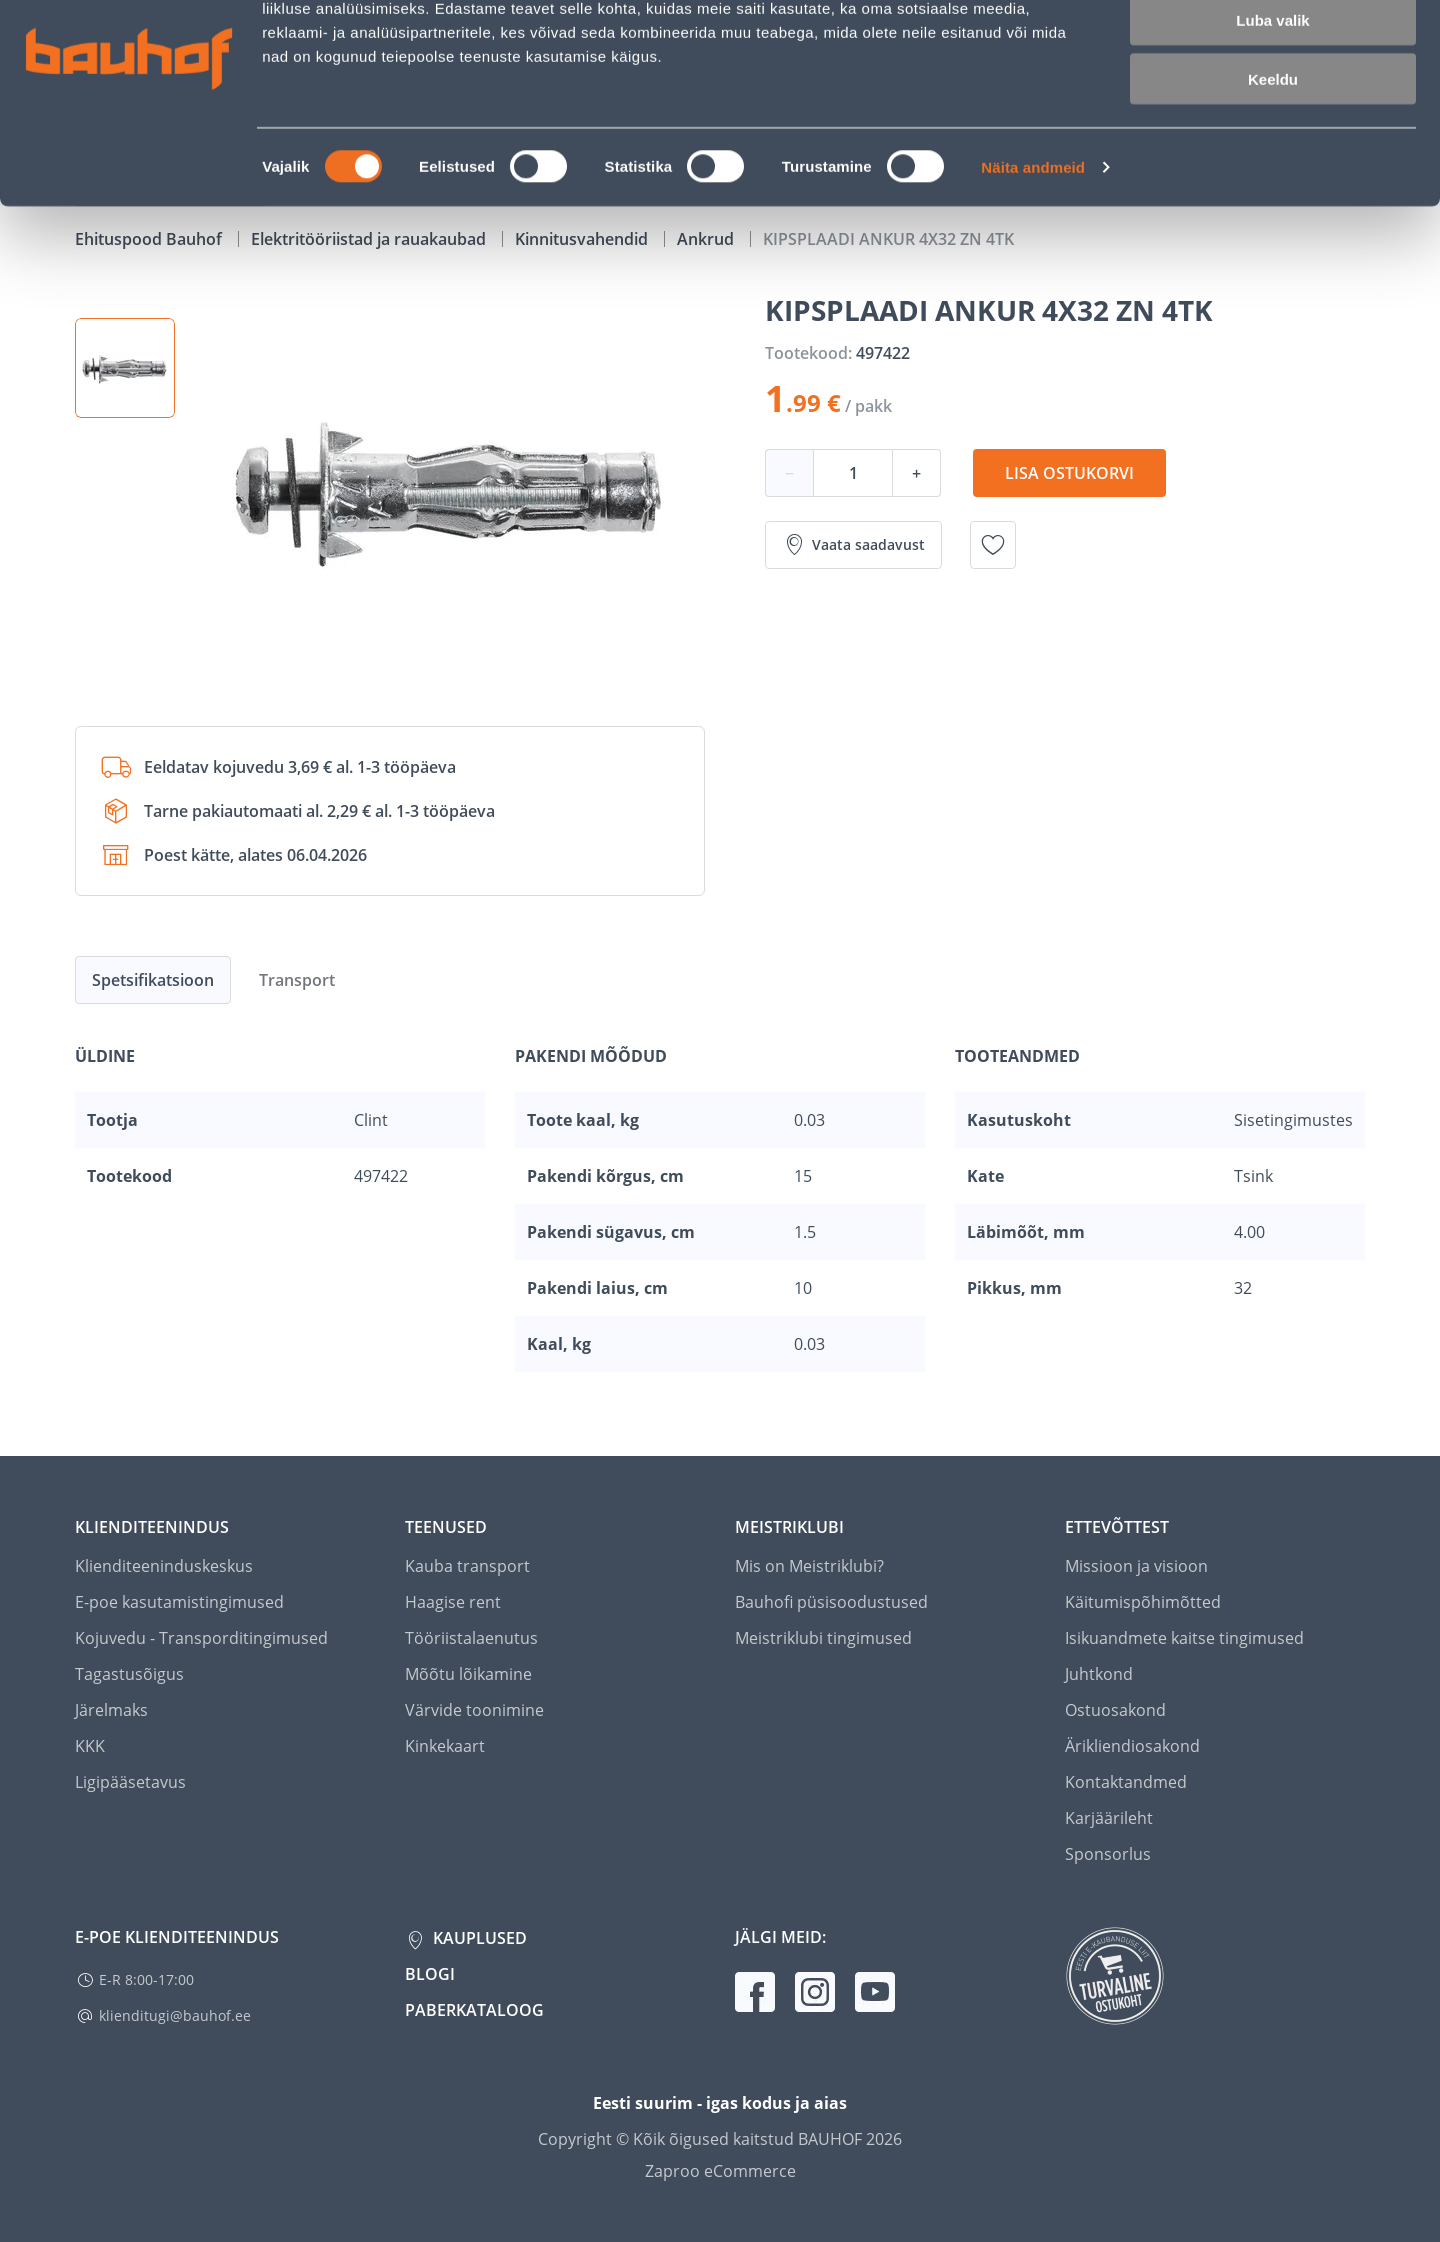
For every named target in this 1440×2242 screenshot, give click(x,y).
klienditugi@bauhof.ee (175, 2015)
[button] (125, 368)
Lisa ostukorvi (1069, 473)
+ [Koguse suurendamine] (916, 473)
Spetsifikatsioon (153, 980)
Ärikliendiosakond (1132, 1746)
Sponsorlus (1108, 1854)
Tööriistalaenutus (471, 1638)
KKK (90, 1746)
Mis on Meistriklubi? (809, 1566)
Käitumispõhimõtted (1143, 1602)
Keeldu (1273, 167)
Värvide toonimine (474, 1710)
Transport (297, 980)
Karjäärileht (1109, 1818)
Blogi (430, 1974)
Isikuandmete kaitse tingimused (1184, 1638)
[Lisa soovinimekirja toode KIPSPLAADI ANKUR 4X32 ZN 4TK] (993, 545)
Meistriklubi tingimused (823, 1638)
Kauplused (478, 1938)
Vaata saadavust (853, 545)
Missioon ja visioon (1136, 1566)
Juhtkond (1099, 1674)
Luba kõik (1273, 49)
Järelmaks (111, 1710)
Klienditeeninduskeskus (164, 1566)
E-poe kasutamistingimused (179, 1602)
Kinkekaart (445, 1746)
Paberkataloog (474, 2010)
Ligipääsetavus (130, 1782)
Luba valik (1272, 108)
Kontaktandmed (1126, 1782)
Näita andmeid (1033, 255)
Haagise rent (453, 1602)
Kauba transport (467, 1566)
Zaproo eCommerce (720, 2171)
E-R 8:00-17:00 (146, 1979)
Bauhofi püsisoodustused (831, 1602)
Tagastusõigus (129, 1674)
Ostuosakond (1115, 1710)
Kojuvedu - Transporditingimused (201, 1638)
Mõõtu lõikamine (468, 1674)
